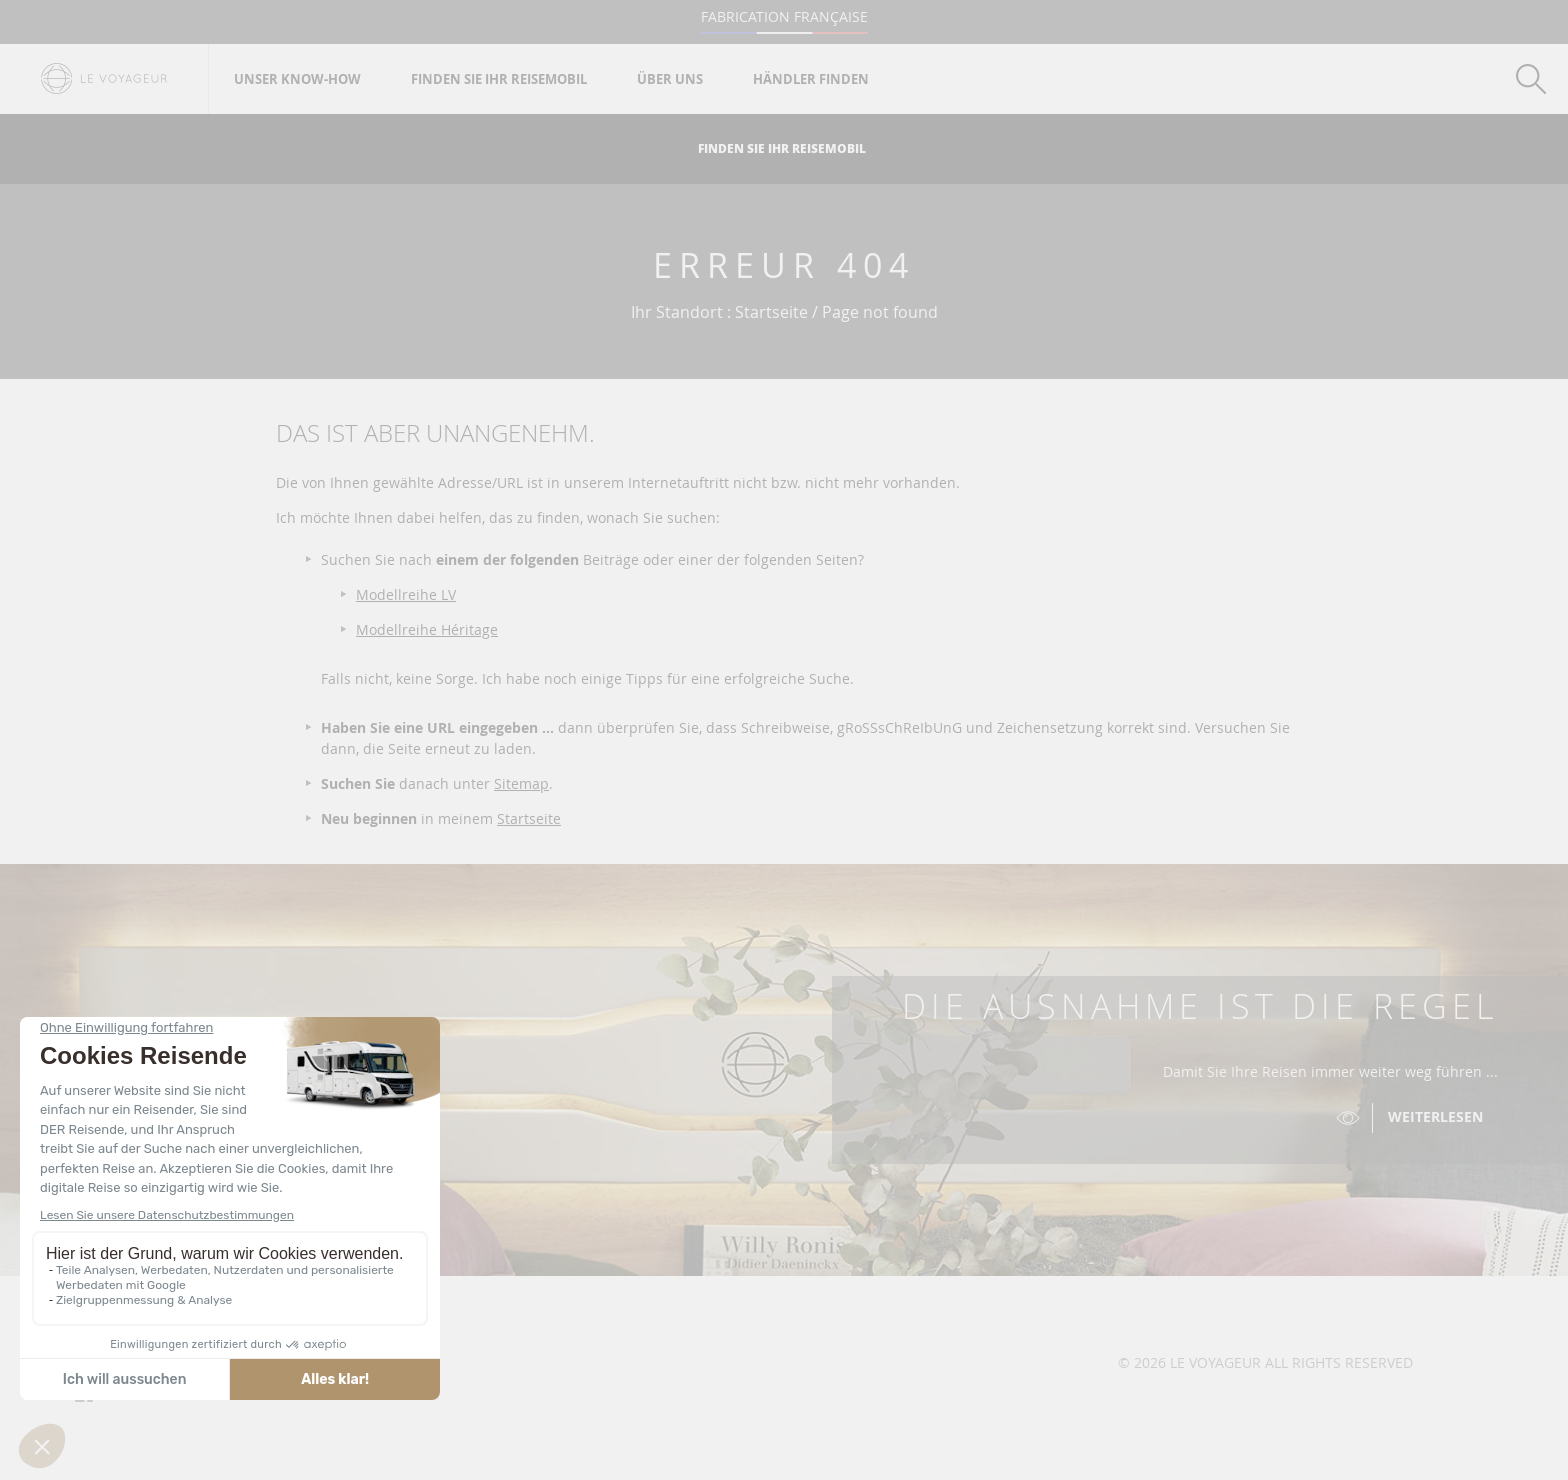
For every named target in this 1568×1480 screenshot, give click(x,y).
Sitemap (521, 783)
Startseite (529, 818)
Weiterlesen (1435, 1116)
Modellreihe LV (406, 594)
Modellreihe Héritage (427, 629)
